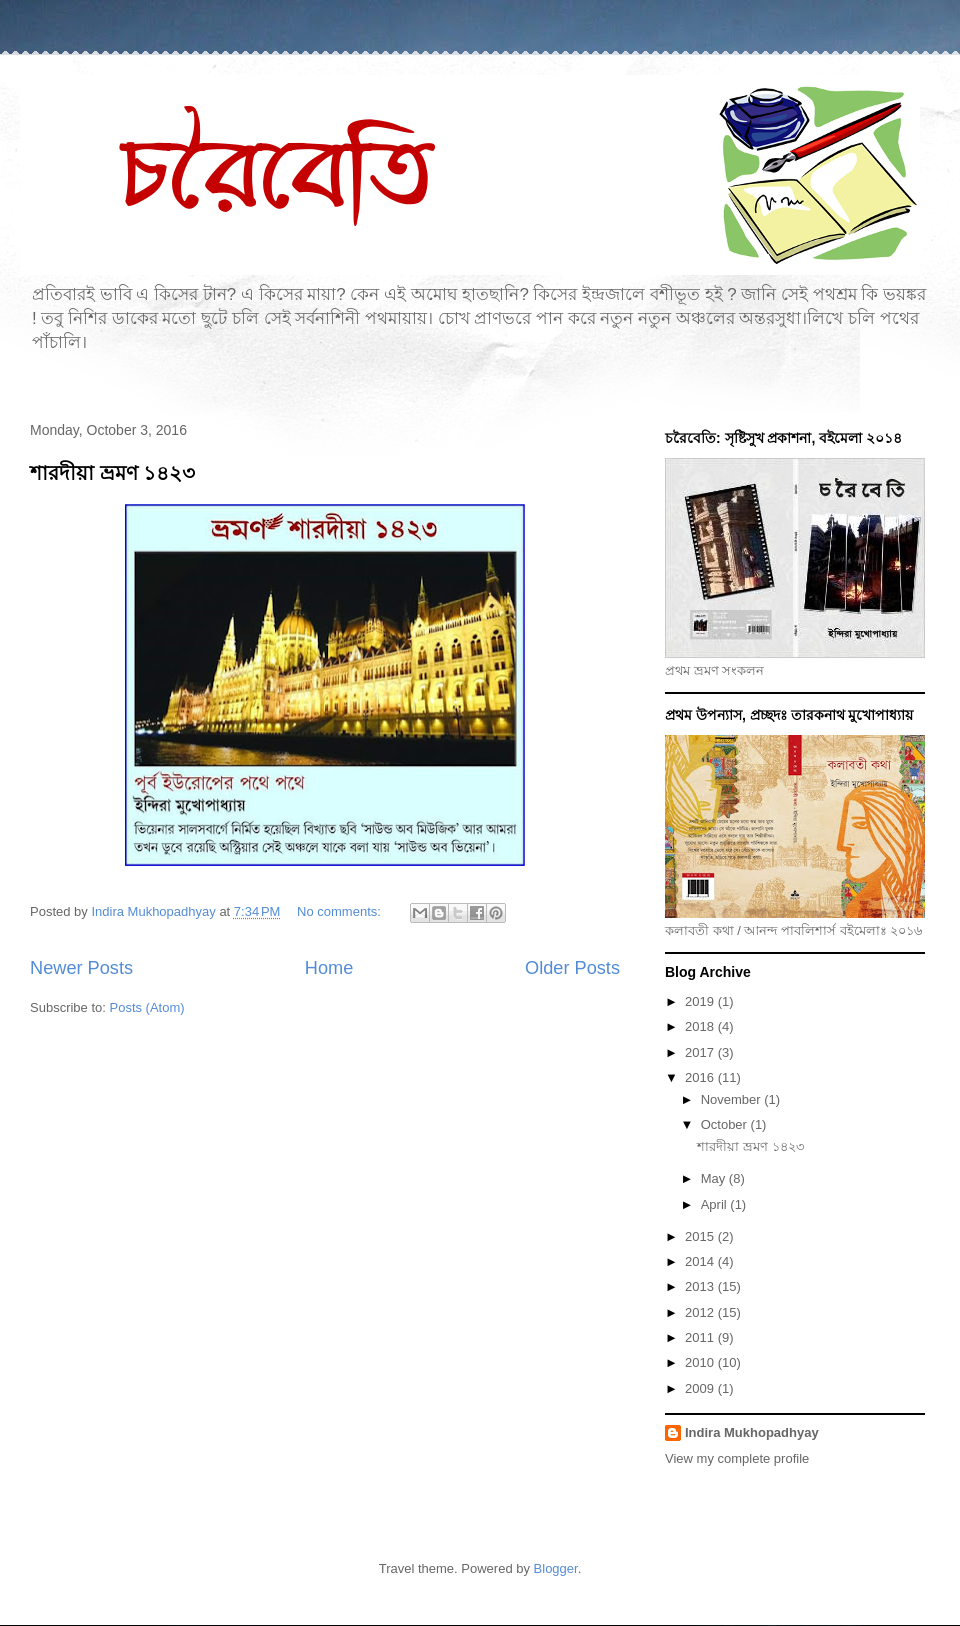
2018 (701, 1026)
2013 (701, 1286)
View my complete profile (737, 1458)
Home (329, 968)
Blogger (556, 1568)
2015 (701, 1236)
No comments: (340, 911)
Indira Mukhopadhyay (752, 1432)
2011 (701, 1337)
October (726, 1124)
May (715, 1178)
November (733, 1099)
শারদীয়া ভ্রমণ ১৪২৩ (112, 473)
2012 (701, 1312)
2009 (701, 1388)
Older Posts (572, 968)
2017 (701, 1052)
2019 (701, 1001)
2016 (701, 1077)
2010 (701, 1362)
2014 (701, 1261)
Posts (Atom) (147, 1007)
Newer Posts (81, 968)
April (716, 1204)
